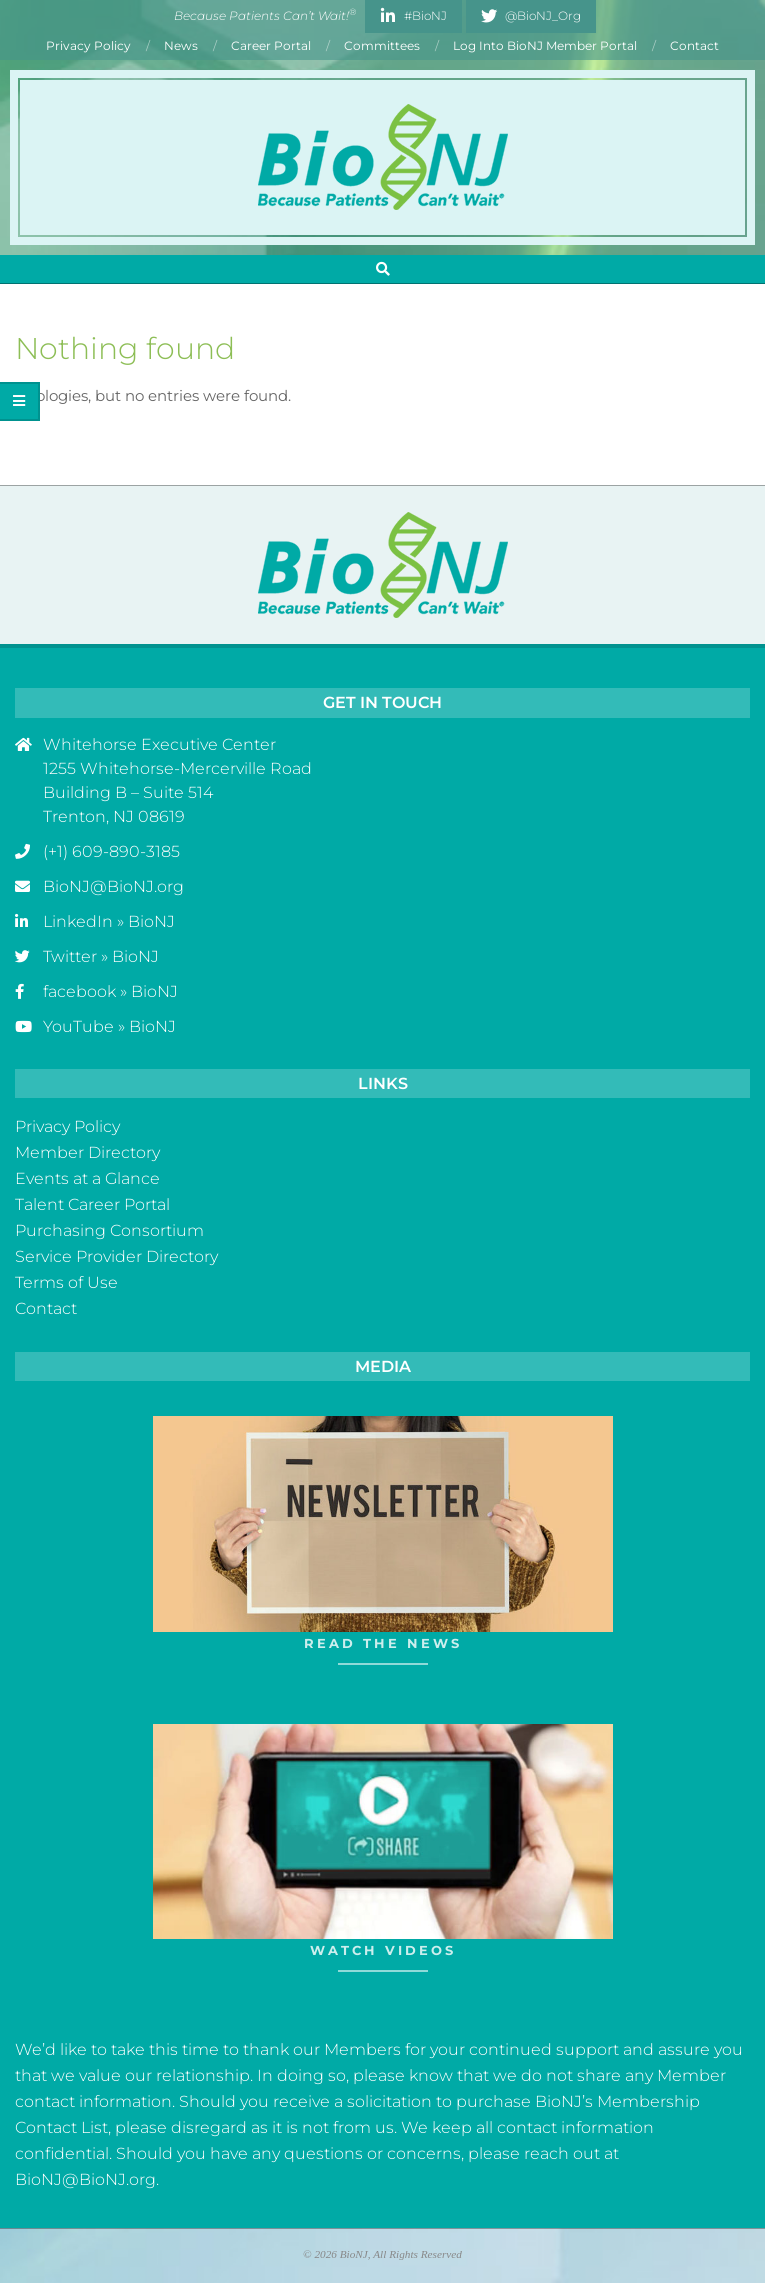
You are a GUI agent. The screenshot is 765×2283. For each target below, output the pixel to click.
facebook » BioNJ (110, 991)
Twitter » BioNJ (101, 956)
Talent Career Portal (92, 1204)
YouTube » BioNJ (109, 1026)
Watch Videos (383, 1950)
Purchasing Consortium (109, 1230)
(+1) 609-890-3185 (111, 851)
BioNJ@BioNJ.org (113, 886)
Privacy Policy (67, 1126)
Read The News (383, 1643)
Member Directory (87, 1152)
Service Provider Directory (116, 1256)
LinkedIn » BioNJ (109, 921)
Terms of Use (66, 1282)
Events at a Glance (87, 1178)
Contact (46, 1308)
